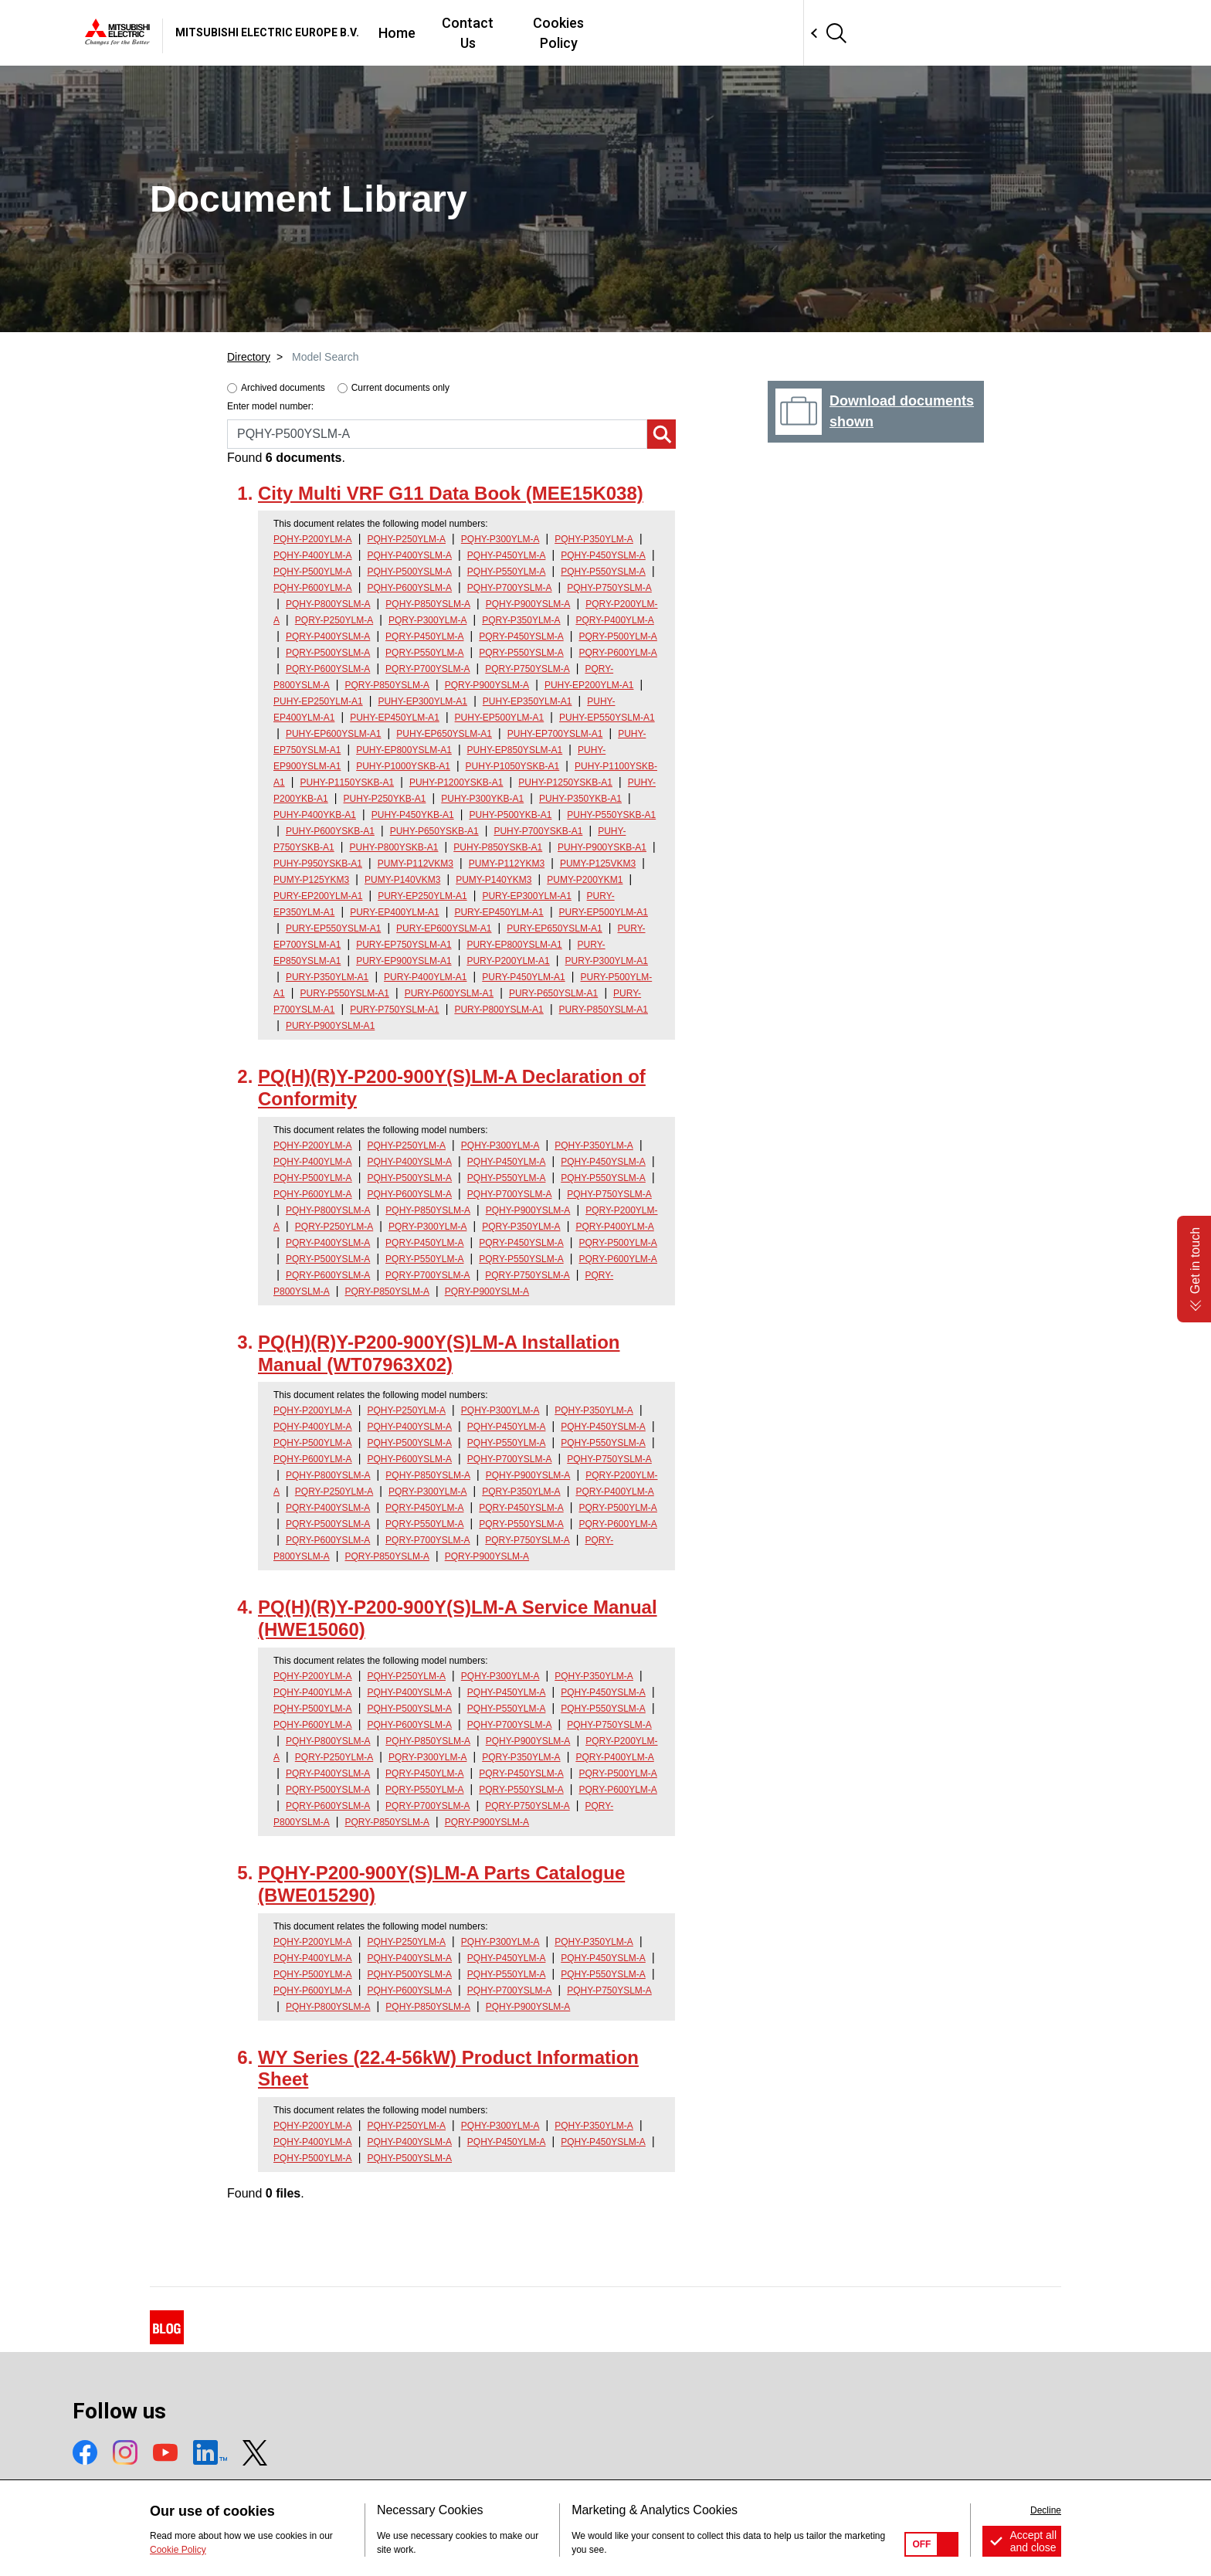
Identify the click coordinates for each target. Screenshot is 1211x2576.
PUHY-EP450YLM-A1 (394, 717)
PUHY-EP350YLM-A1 (527, 701)
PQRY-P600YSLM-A (328, 669)
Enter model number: (270, 406)
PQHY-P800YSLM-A (328, 604)
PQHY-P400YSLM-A (409, 555)
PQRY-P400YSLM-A (328, 636)
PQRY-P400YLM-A (614, 620)
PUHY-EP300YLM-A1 (422, 701)
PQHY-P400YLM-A (312, 555)
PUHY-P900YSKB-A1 (602, 847)
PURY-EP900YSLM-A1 (403, 960)
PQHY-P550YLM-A (506, 571)
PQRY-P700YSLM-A (427, 669)
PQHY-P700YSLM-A (509, 587)
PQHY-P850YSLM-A (427, 604)
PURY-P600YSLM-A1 (449, 993)
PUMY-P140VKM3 (402, 879)
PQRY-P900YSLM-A (487, 685)
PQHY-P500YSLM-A (409, 571)
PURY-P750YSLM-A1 (394, 1009)
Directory (248, 357)
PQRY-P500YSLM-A (328, 652)
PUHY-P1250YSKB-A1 (565, 782)
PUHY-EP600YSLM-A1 (334, 733)
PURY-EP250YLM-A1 (422, 896)
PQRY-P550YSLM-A (521, 652)
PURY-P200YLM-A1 (507, 960)
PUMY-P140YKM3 (493, 879)
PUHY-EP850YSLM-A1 (515, 750)
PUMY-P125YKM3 (311, 879)
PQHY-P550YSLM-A (603, 571)
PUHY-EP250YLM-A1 (318, 701)
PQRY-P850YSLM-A (387, 685)
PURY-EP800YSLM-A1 (513, 944)
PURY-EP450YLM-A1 (498, 912)
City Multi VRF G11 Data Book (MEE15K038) (450, 493)
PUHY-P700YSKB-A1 (538, 831)
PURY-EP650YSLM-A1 (554, 928)
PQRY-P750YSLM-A (527, 669)
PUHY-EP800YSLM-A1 (404, 750)
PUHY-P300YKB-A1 (482, 798)
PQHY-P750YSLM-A (609, 587)
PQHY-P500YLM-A (312, 571)
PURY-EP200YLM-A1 (317, 896)
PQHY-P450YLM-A (506, 555)
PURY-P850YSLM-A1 (603, 1009)
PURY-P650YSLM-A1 (553, 993)
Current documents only (400, 387)
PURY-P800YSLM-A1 (498, 1009)
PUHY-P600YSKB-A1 (330, 831)
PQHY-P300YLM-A (500, 539)
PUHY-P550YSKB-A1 (611, 814)
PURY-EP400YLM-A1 (394, 912)
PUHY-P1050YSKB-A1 (513, 766)
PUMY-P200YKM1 (584, 879)
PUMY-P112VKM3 (415, 863)
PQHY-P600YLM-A (312, 587)
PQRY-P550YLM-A (424, 652)
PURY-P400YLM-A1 (425, 977)
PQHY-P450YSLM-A (603, 555)
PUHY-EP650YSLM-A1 (444, 733)
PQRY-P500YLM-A (617, 636)
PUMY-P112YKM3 (506, 863)
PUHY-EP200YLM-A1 (589, 685)
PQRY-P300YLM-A (427, 620)
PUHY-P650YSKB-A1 (434, 831)
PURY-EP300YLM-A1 (526, 896)
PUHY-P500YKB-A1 (511, 814)
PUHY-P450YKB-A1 (412, 814)
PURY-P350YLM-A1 (327, 977)
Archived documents (283, 387)
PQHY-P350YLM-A (594, 539)
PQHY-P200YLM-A (312, 539)
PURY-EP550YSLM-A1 (333, 928)
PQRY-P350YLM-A (521, 620)
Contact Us (693, 33)
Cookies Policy (797, 33)
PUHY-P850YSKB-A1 (497, 847)
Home (616, 33)
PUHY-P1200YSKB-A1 (456, 782)
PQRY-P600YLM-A (617, 652)
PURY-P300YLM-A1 (606, 960)
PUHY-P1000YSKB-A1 (403, 766)
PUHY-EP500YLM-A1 (499, 717)
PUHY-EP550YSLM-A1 (607, 717)
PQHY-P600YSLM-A (409, 587)
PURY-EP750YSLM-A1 (403, 944)
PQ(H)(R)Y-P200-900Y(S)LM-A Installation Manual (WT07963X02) (439, 1353)
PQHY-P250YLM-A (406, 539)
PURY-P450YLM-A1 (523, 977)
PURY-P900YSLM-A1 (330, 1025)
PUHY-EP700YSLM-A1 (555, 733)
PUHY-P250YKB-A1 (385, 798)
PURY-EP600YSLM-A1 (443, 928)
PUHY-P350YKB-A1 (580, 798)
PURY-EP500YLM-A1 (603, 912)
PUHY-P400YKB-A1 (314, 814)
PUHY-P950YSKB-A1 (317, 863)
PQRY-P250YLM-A (334, 620)
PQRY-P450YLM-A (424, 636)
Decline (1045, 2510)
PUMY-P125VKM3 (598, 863)
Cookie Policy (178, 2549)
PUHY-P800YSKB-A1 (394, 847)
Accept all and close (1033, 2541)
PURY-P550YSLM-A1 (344, 993)
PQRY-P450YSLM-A (521, 636)
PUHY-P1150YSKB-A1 (347, 782)
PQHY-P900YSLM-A (528, 604)
